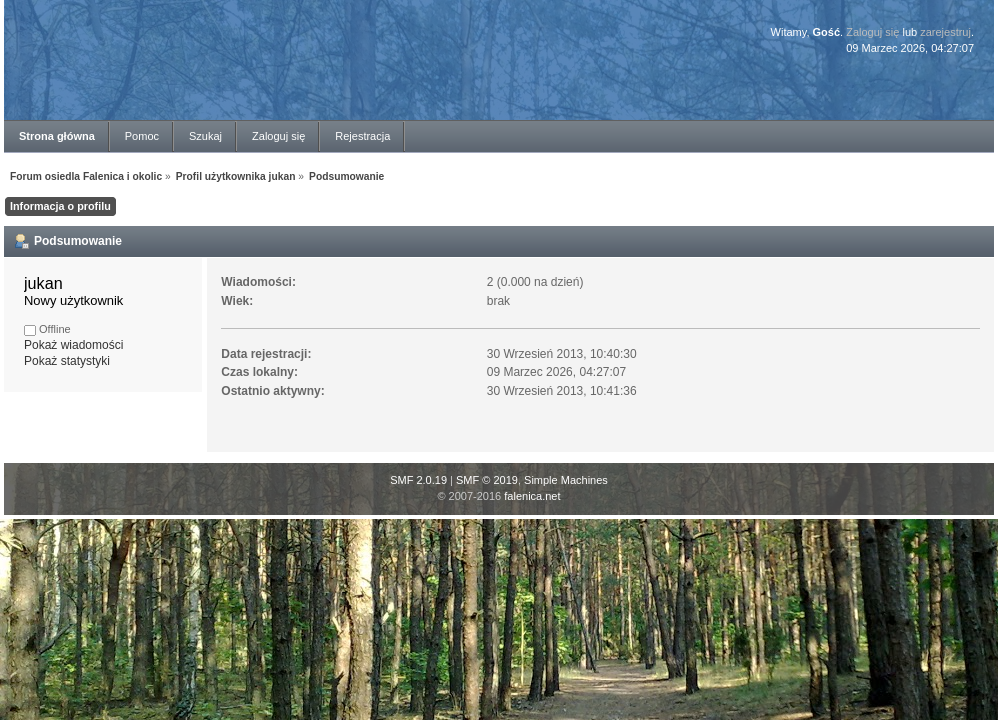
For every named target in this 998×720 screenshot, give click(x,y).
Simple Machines (566, 480)
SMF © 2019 (487, 480)
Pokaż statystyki (67, 361)
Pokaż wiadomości (73, 345)
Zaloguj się (872, 32)
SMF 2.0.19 (418, 480)
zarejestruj (945, 32)
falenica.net (532, 496)
